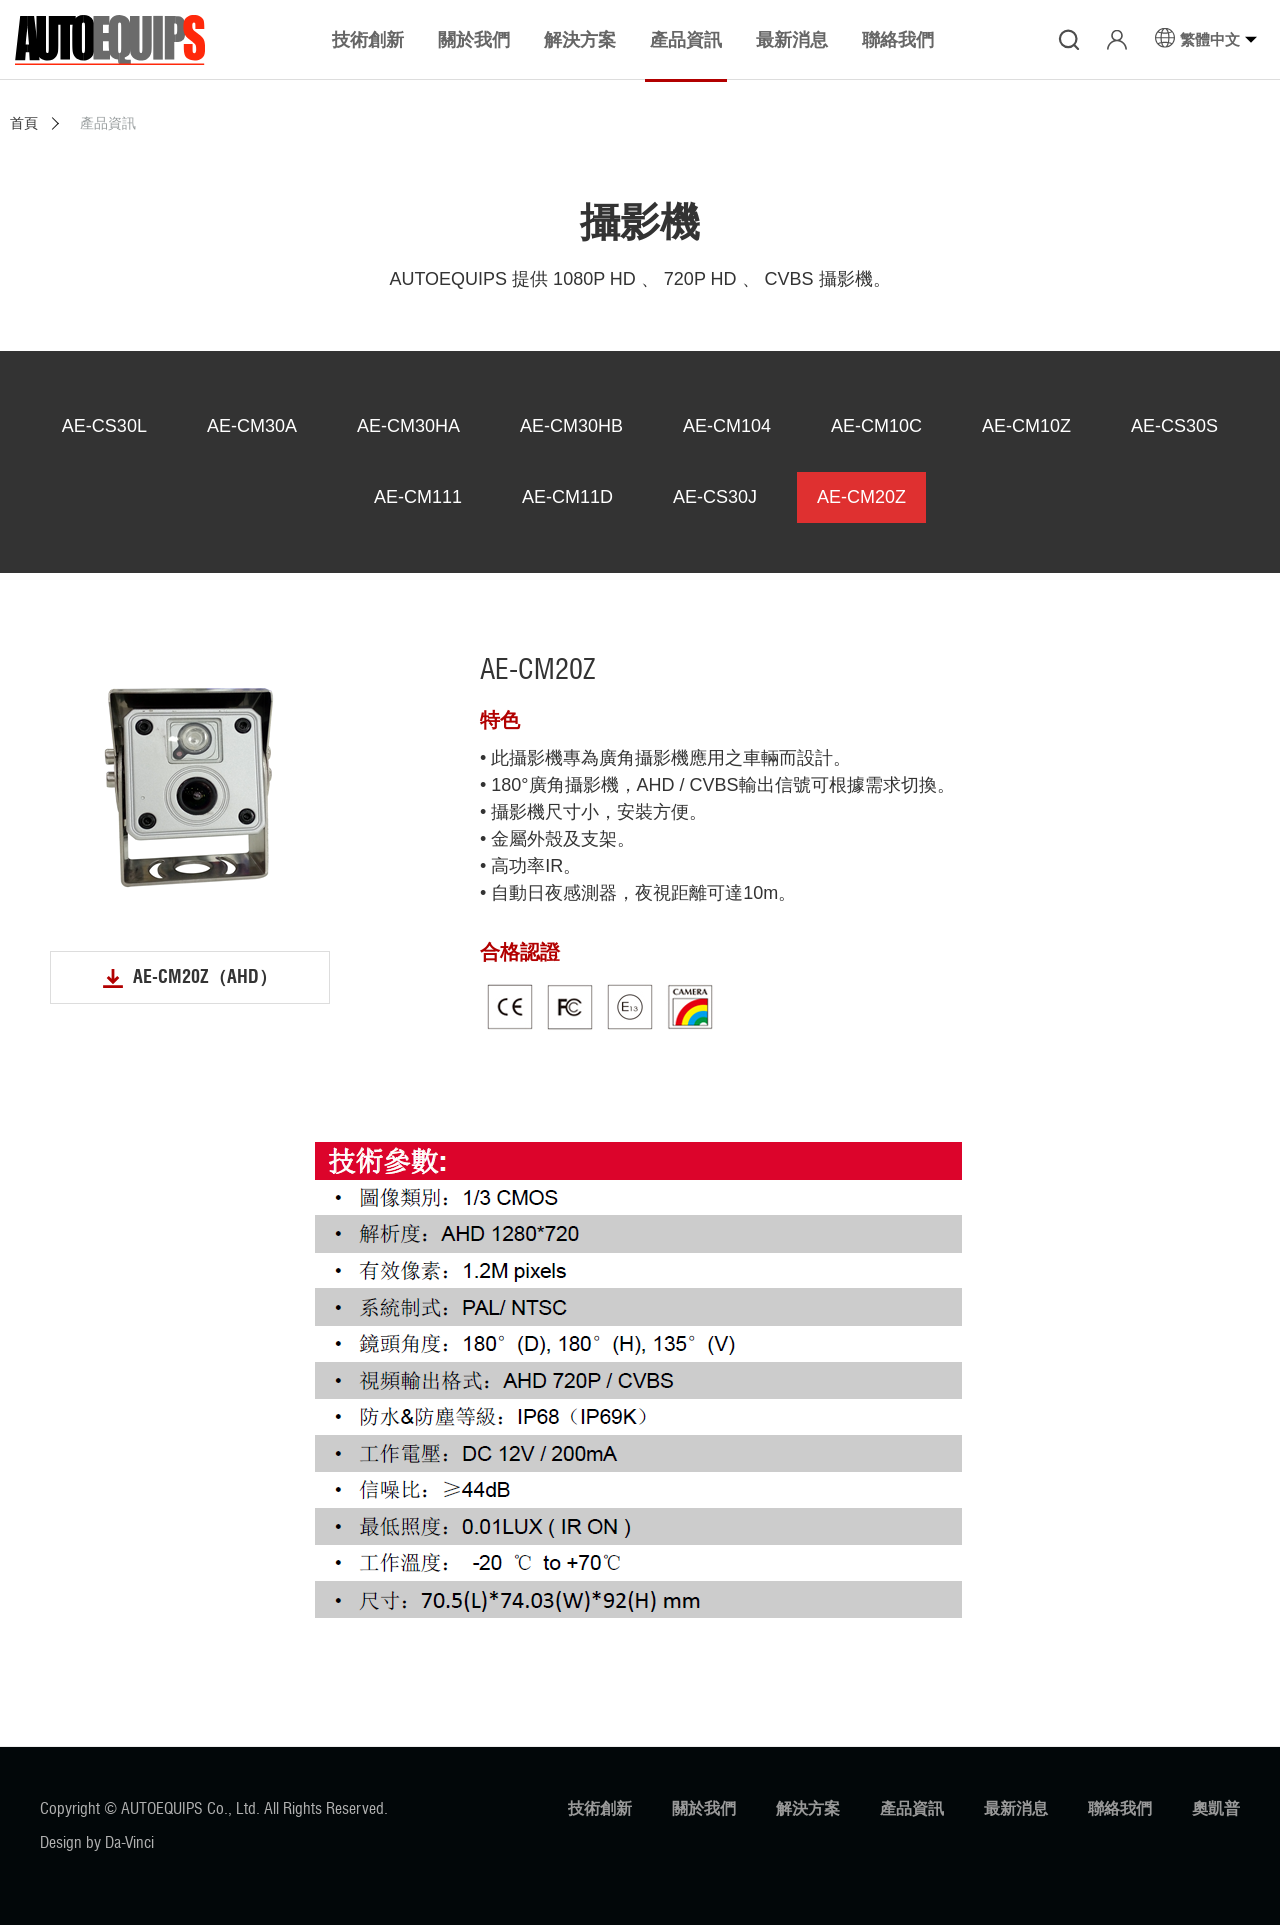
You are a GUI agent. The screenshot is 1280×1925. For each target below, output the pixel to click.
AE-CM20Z (861, 497)
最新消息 (1016, 1808)
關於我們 (704, 1808)
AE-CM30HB (571, 426)
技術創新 (600, 1808)
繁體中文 (1210, 39)
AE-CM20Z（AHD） (205, 977)
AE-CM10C (876, 426)
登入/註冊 (1117, 40)
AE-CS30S (1174, 426)
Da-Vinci (129, 1842)
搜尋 (1069, 40)
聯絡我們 (1120, 1808)
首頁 (24, 123)
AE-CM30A (252, 426)
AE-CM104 (727, 426)
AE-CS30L (104, 426)
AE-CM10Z (1026, 426)
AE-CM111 (418, 497)
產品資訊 (912, 1808)
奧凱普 (1216, 1808)
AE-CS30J (715, 497)
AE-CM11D (567, 497)
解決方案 (808, 1808)
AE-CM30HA (408, 426)
